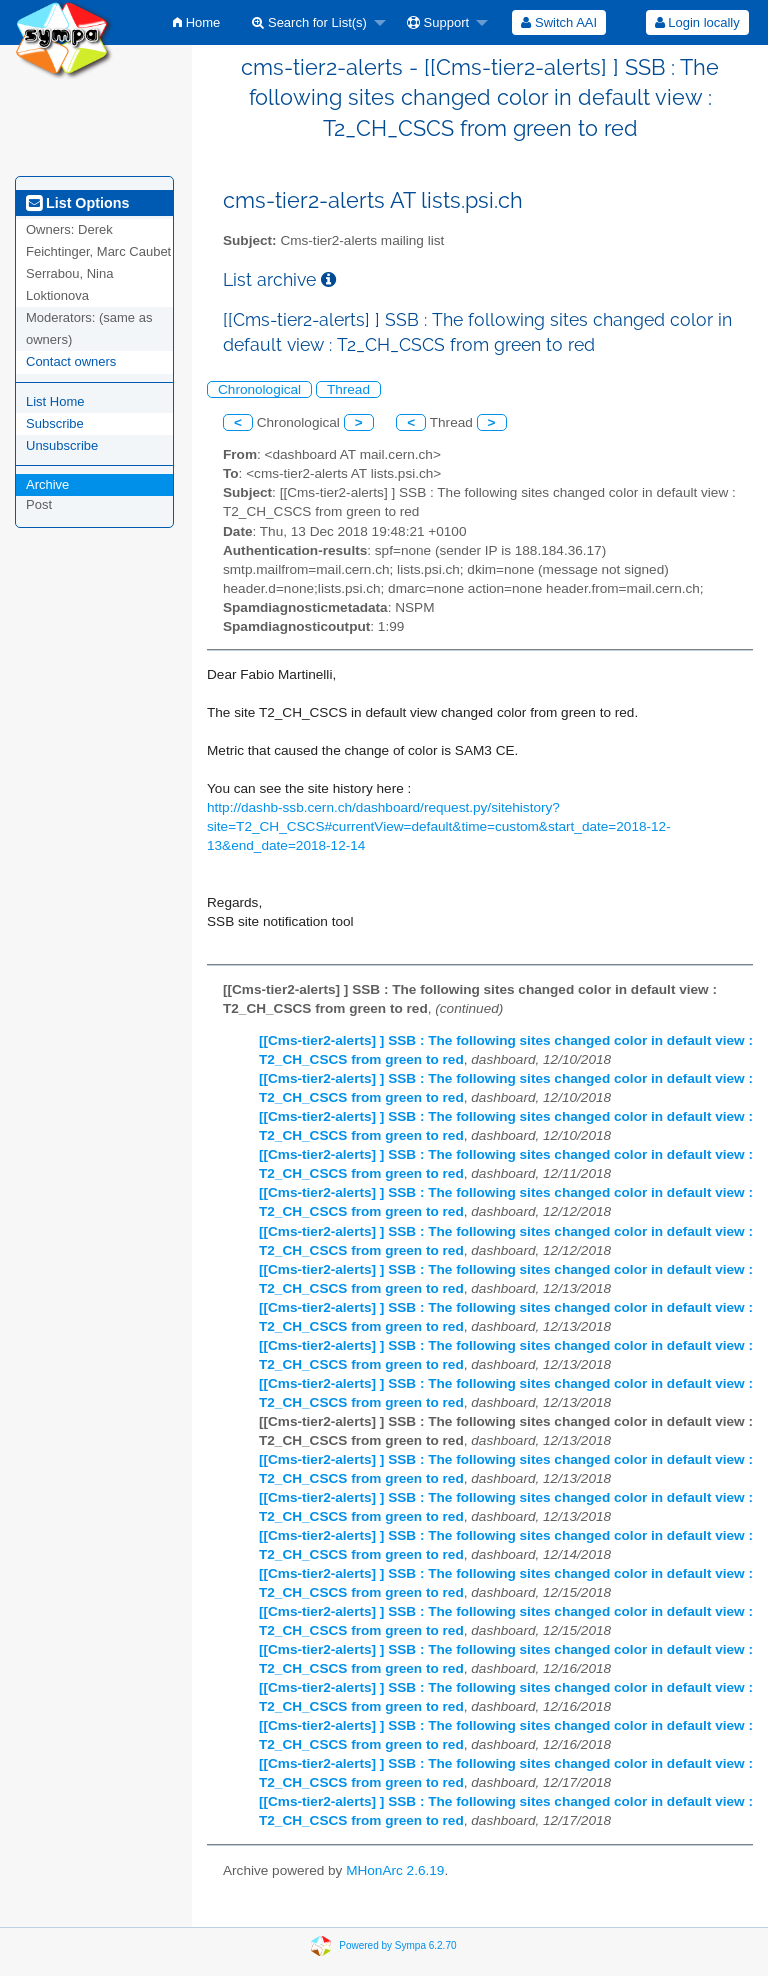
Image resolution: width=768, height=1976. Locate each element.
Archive (47, 484)
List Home (55, 401)
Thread (348, 389)
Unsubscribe (62, 445)
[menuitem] (196, 22)
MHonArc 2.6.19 (395, 1870)
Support (438, 22)
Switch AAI (559, 22)
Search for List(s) (309, 22)
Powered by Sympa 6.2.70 (397, 1945)
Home (196, 22)
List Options (77, 203)
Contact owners (71, 361)
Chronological (259, 389)
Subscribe (55, 423)
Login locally (697, 22)
